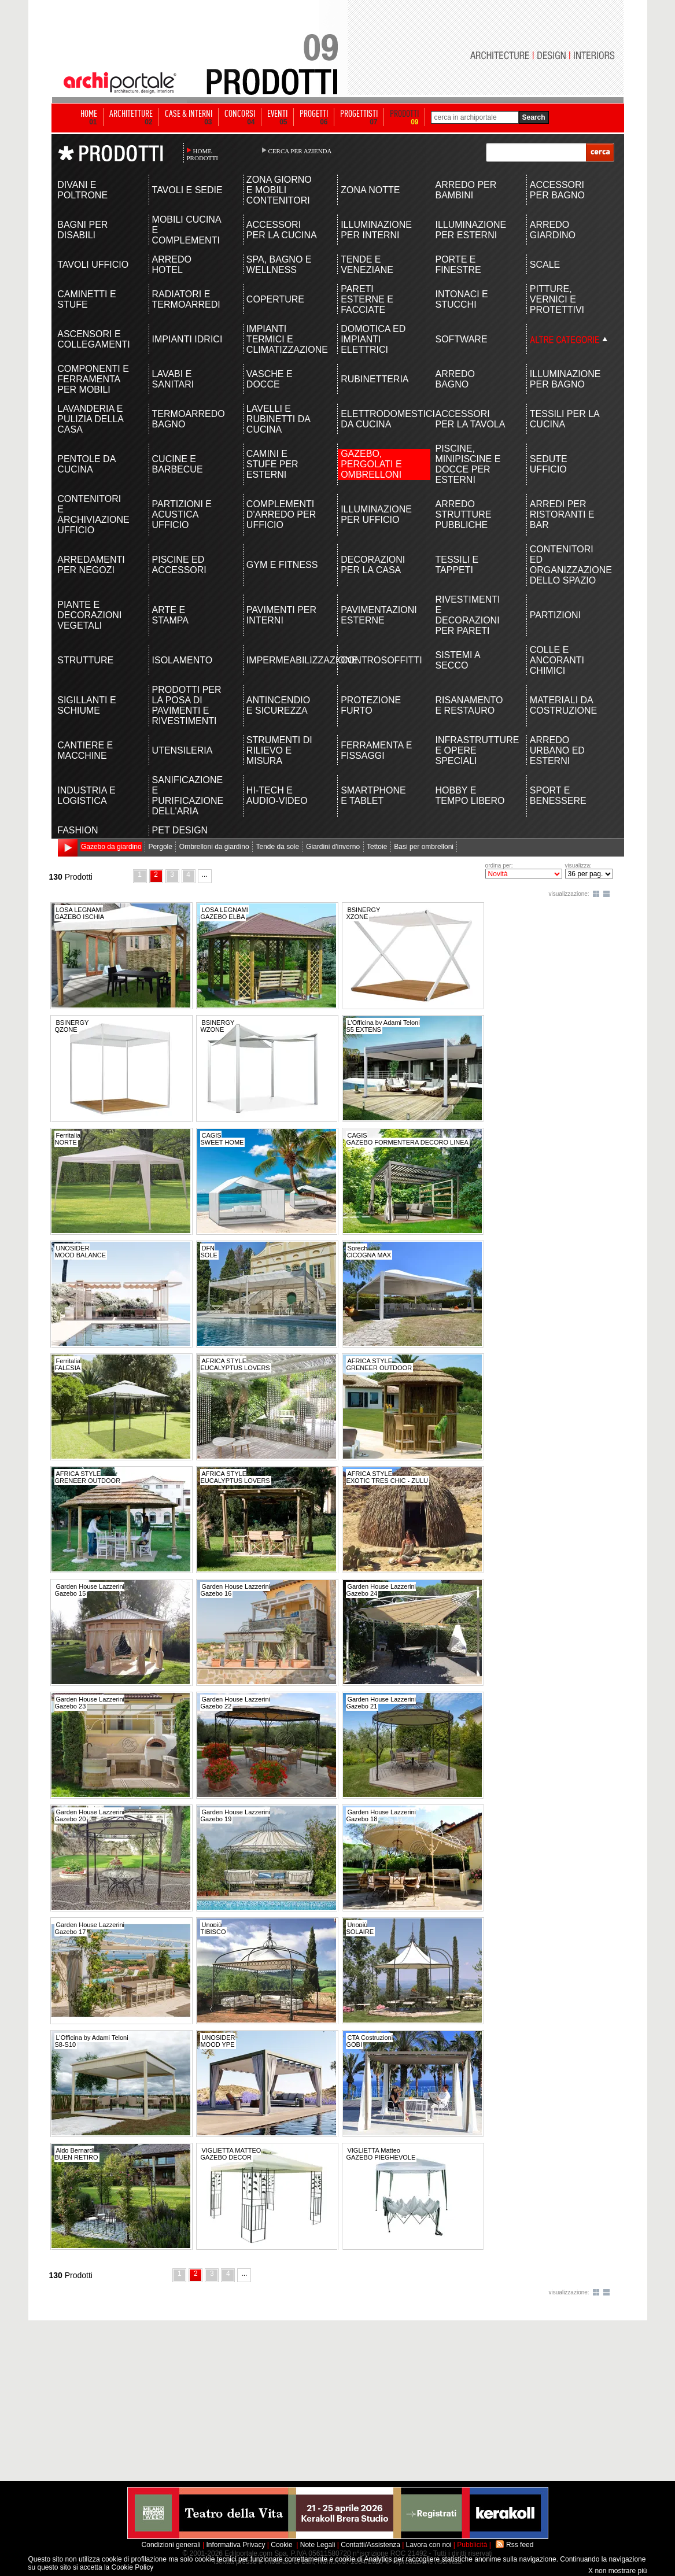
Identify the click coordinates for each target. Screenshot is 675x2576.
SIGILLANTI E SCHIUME (86, 705)
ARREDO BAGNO (454, 379)
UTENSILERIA (182, 750)
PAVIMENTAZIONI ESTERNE (377, 615)
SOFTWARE (461, 339)
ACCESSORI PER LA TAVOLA (470, 419)
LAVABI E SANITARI (173, 379)
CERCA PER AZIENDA (300, 150)
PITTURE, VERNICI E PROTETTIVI (557, 299)
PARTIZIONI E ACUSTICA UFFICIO (182, 514)
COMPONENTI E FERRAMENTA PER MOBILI (93, 379)
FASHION (77, 830)
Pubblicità (472, 2545)
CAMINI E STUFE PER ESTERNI (272, 464)
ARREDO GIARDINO (553, 230)
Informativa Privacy (235, 2545)
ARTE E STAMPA (170, 615)
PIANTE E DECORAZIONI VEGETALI (89, 615)
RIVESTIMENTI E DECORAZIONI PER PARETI (467, 615)
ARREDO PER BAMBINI (465, 190)
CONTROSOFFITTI (377, 660)
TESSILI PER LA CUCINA (564, 419)
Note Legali (317, 2545)
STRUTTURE (85, 660)
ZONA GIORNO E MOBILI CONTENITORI (279, 190)
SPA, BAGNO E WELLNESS (279, 264)
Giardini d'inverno (333, 847)
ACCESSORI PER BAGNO (557, 190)
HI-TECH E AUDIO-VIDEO (277, 795)
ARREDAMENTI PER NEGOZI (90, 565)
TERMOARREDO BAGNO (188, 419)
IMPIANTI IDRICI (187, 339)
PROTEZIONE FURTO (371, 705)
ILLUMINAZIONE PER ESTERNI (470, 230)
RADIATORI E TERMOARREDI (186, 299)
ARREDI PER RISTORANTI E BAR (562, 514)
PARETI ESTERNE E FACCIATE (367, 299)
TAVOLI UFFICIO (92, 265)
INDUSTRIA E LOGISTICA (86, 795)
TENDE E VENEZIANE (367, 264)
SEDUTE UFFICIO (548, 464)
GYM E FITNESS (282, 565)
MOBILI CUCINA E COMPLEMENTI (186, 230)
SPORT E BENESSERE (558, 795)
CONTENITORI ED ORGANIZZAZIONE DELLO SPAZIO (566, 564)
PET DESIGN (180, 830)
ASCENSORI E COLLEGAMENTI (93, 339)
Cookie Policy (133, 2567)
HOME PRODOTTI (202, 154)
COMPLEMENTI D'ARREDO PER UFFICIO (281, 514)
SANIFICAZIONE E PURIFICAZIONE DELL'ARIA (188, 795)
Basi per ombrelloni (423, 847)
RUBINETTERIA (374, 379)
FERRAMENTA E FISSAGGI (376, 750)
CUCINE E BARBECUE (177, 464)
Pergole (160, 847)
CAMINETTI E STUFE (86, 299)
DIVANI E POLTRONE (82, 190)
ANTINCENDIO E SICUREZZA (278, 705)
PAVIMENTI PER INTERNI (281, 615)
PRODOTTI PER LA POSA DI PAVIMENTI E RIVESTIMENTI (187, 705)
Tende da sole (277, 847)
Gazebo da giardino (111, 847)
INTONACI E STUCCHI (461, 299)
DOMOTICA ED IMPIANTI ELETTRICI (373, 339)
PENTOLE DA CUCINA (86, 464)
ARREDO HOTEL (171, 264)
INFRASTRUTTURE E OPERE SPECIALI (471, 750)
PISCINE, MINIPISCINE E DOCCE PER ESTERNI (467, 464)
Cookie (281, 2545)
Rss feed (519, 2545)
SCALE (545, 265)
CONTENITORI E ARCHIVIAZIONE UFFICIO (93, 514)
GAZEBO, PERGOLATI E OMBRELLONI (371, 464)
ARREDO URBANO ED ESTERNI (557, 750)
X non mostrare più (617, 2571)
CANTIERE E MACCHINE (85, 750)
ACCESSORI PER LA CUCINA (281, 230)
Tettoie (377, 847)
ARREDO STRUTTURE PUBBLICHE (463, 514)
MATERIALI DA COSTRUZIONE (563, 705)
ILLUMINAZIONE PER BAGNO (565, 379)
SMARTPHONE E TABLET (373, 795)
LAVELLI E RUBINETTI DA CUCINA (278, 419)
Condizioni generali (171, 2545)
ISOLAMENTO (182, 660)
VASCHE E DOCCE (269, 379)
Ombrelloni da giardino (214, 847)
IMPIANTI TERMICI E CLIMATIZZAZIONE (282, 339)
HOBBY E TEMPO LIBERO (469, 795)
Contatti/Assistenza (370, 2545)
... (205, 874)
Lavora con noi (429, 2545)
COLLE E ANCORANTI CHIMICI (557, 660)
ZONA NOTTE (370, 190)
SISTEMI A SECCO (457, 660)
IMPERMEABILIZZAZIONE (282, 660)
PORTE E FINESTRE (458, 264)
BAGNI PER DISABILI (82, 230)
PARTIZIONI (555, 615)
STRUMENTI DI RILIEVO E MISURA (279, 750)
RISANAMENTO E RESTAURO (469, 705)
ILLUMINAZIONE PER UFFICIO (376, 514)
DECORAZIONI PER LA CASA (373, 565)
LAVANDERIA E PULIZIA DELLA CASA (90, 419)
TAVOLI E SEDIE (187, 190)
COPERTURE (275, 299)
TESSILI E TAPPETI (456, 565)
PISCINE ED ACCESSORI (179, 565)
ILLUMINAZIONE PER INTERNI (376, 230)
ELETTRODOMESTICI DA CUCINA (377, 419)
